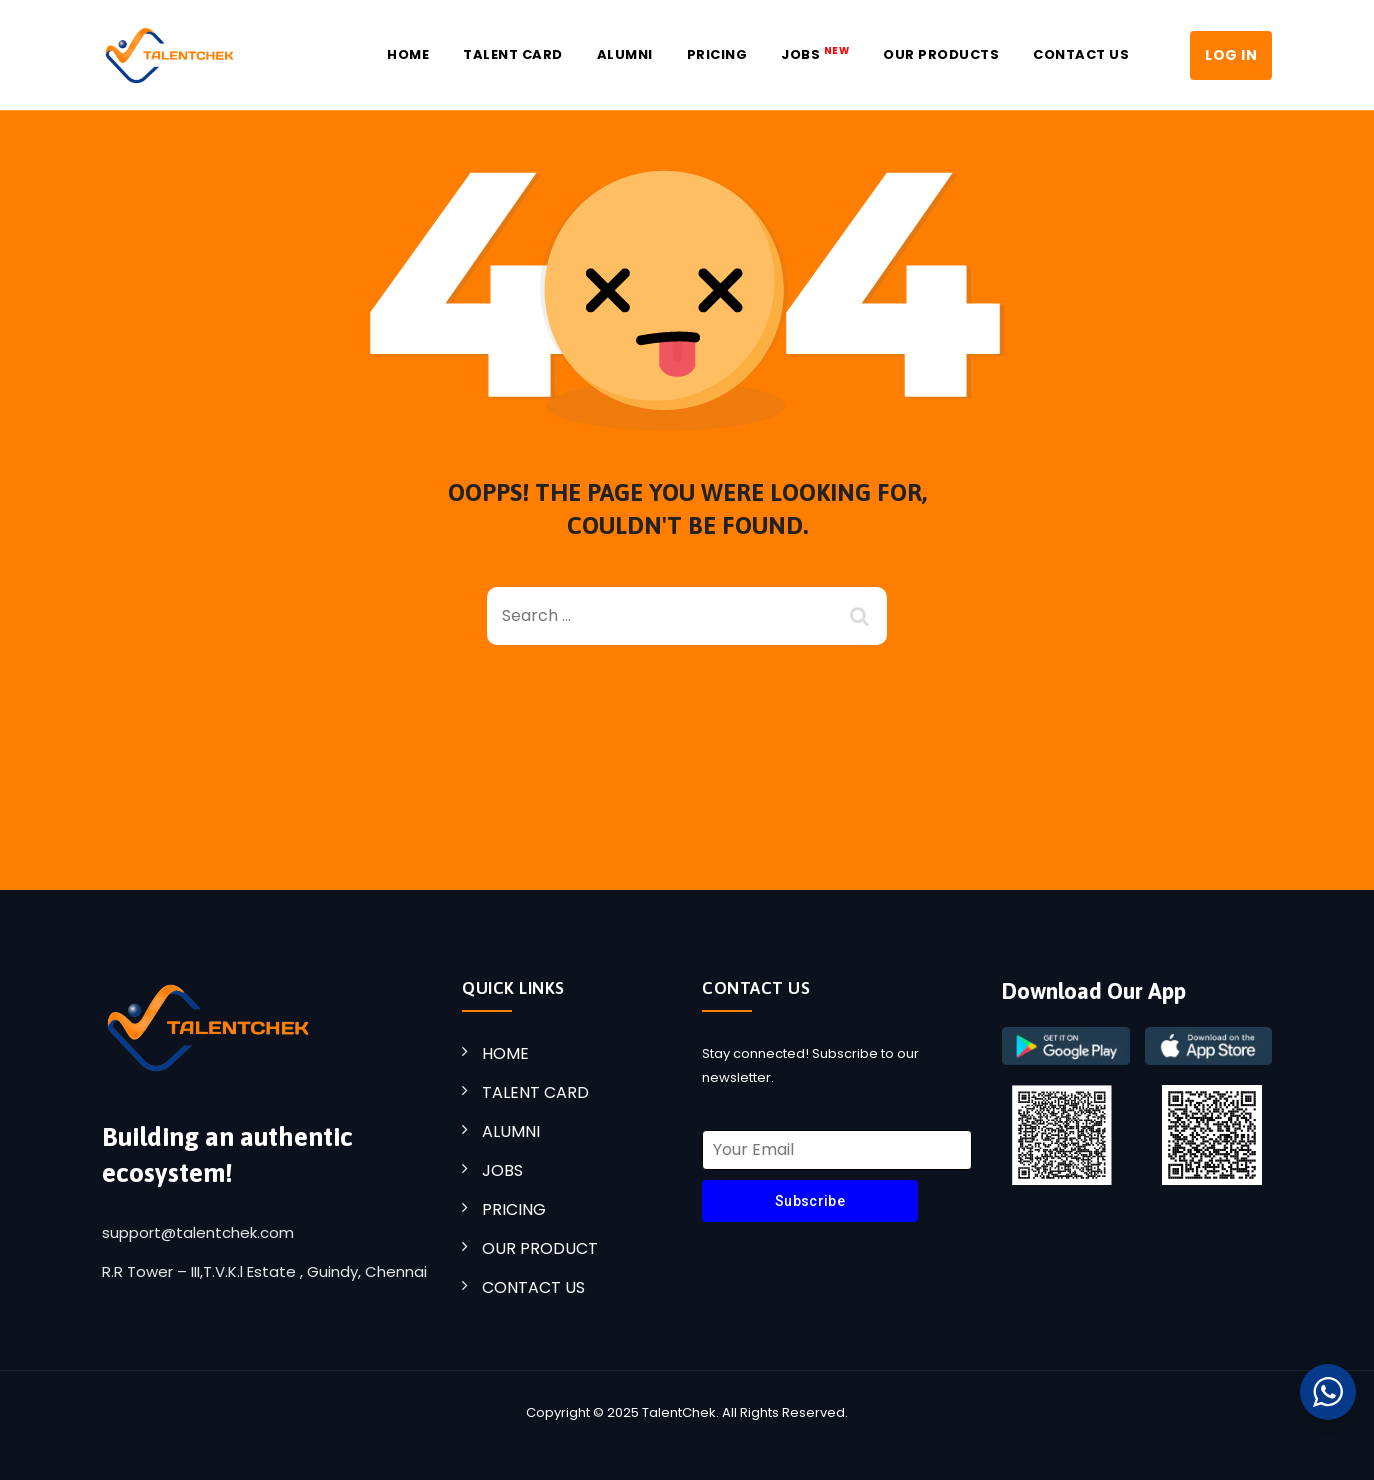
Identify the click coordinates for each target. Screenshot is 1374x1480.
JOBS (815, 54)
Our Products (941, 54)
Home (408, 54)
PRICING (514, 1209)
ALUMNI (511, 1131)
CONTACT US (533, 1287)
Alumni (625, 54)
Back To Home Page (671, 717)
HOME (505, 1053)
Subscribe (810, 1201)
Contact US (1081, 54)
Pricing (717, 54)
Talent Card (513, 54)
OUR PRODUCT (540, 1248)
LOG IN (1231, 55)
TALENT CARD (535, 1092)
